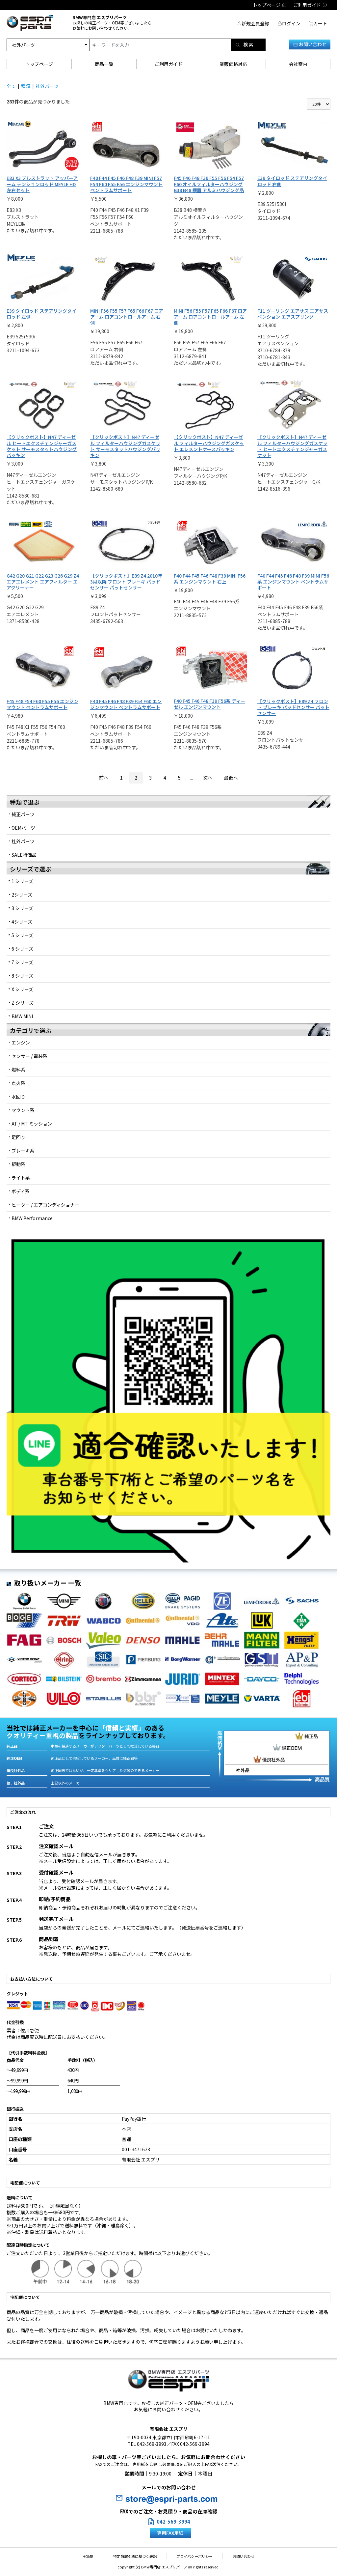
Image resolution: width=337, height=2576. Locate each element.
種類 (25, 86)
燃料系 (18, 1069)
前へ (103, 777)
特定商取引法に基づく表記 (138, 2556)
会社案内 (298, 64)
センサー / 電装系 (29, 1056)
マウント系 (23, 1110)
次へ (207, 777)
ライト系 (21, 1177)
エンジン (21, 1042)
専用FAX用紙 (170, 2533)
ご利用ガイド (168, 64)
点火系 (18, 1083)
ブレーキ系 (23, 1150)
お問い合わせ (309, 44)
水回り (18, 1096)
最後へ (231, 777)
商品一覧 (104, 64)
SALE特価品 (24, 854)
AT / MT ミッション (32, 1123)
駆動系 (18, 1164)
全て (11, 86)
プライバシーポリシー (191, 2556)
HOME (97, 2556)
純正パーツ (23, 814)
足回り (18, 1137)
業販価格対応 (233, 64)
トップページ (39, 64)
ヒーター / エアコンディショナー (45, 1204)
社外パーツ (23, 841)
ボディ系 (21, 1191)
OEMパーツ (23, 827)
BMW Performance (32, 1218)
